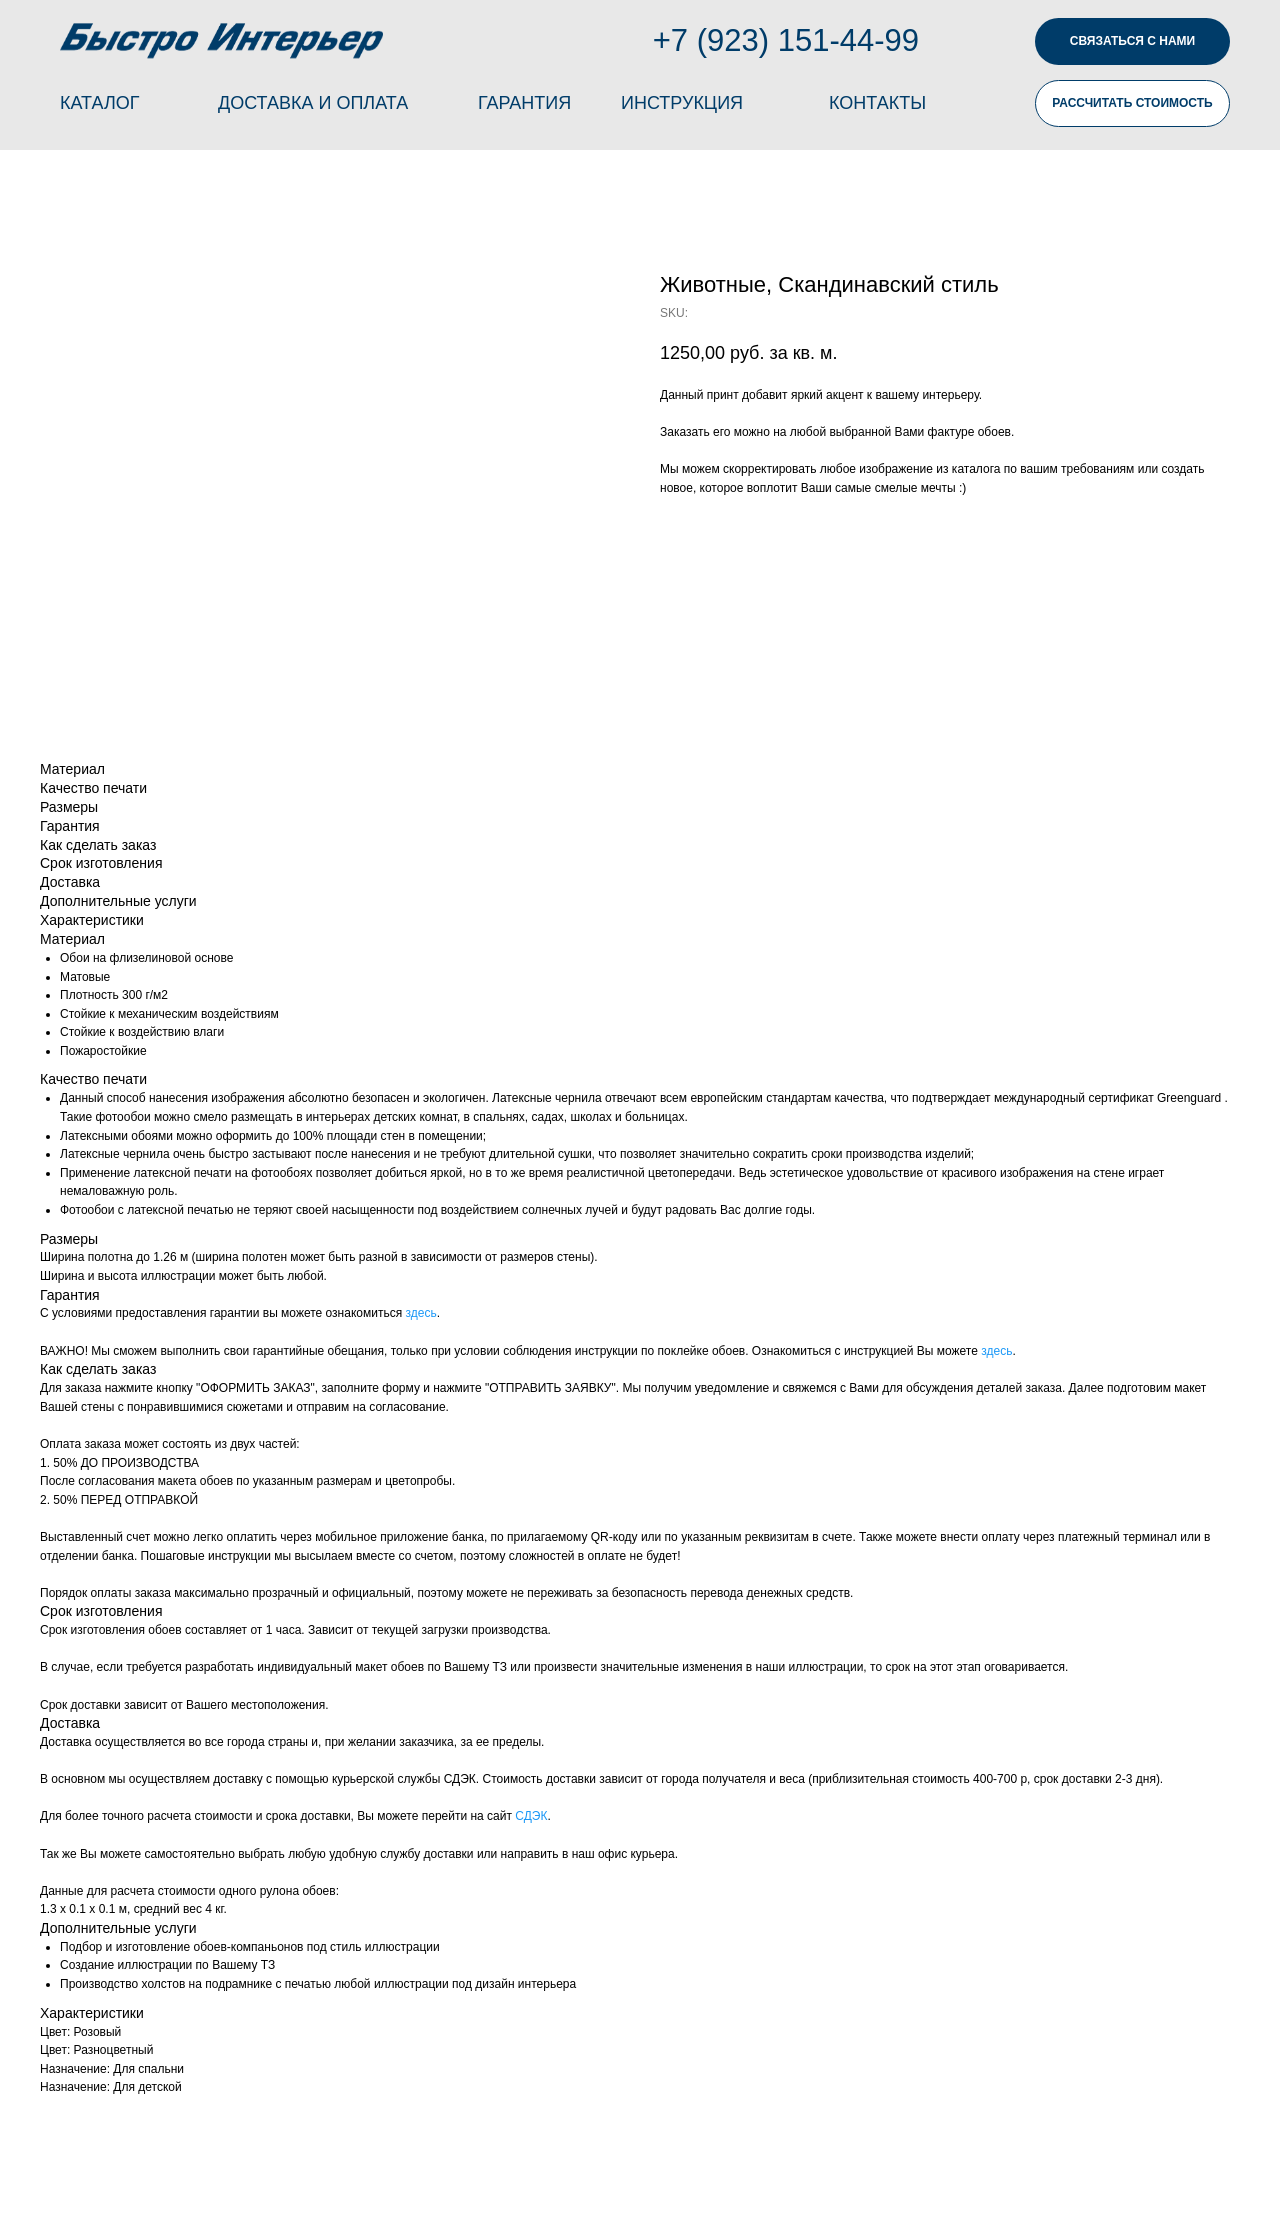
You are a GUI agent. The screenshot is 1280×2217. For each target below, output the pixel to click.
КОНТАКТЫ (877, 103)
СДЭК (531, 1816)
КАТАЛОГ (99, 103)
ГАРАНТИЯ (524, 103)
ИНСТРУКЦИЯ (682, 103)
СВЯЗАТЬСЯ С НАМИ (1132, 41)
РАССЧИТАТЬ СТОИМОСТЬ (1132, 103)
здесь (421, 1313)
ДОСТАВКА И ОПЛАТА (313, 103)
